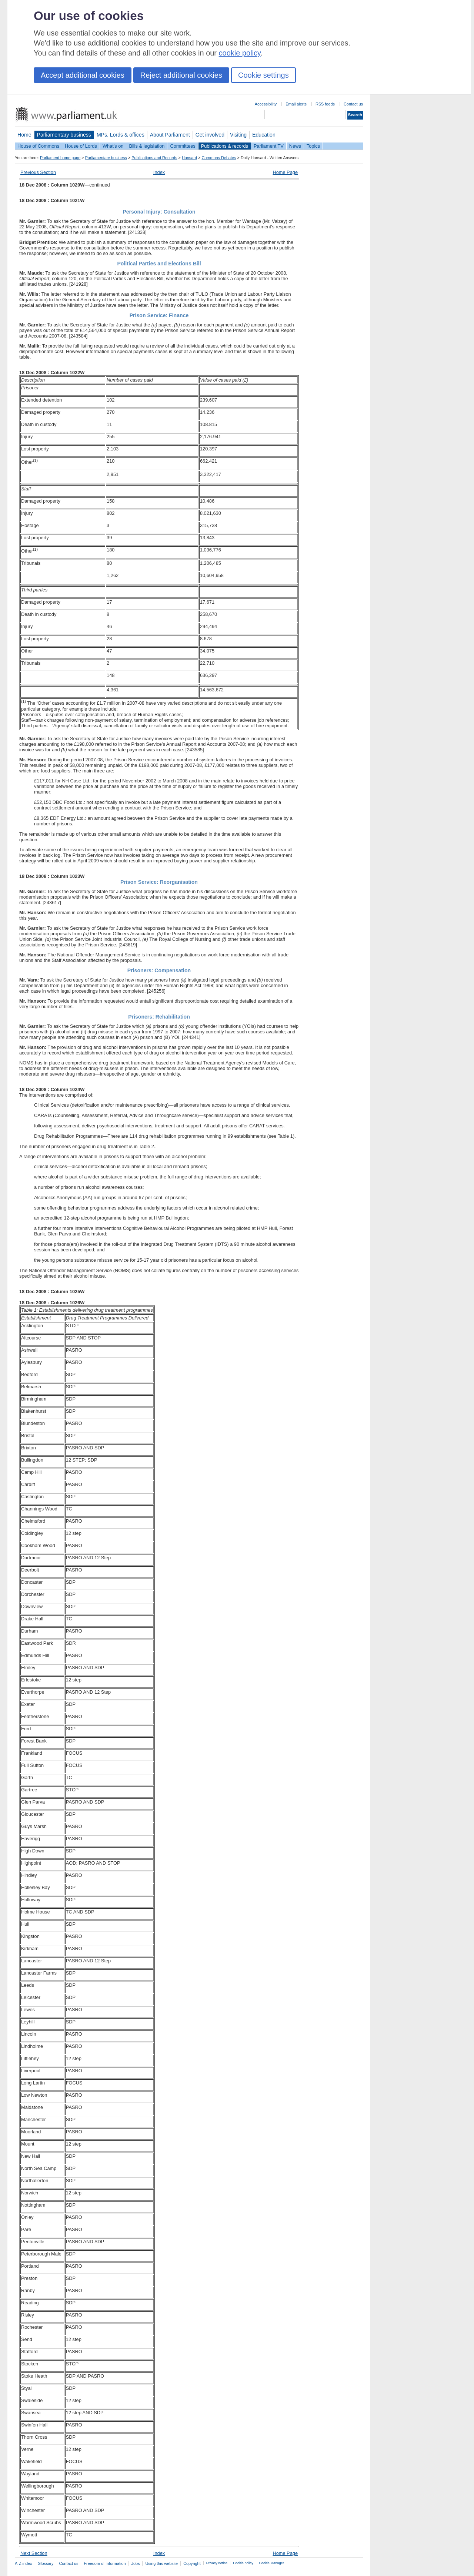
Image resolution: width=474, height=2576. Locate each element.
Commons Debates (218, 157)
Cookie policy (243, 2563)
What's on (113, 146)
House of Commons (38, 146)
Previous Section (38, 172)
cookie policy (240, 53)
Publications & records (224, 146)
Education (264, 135)
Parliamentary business (64, 135)
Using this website (161, 2563)
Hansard (189, 157)
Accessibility (266, 104)
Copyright (192, 2563)
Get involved (210, 135)
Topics (313, 146)
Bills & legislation (146, 146)
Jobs (135, 2563)
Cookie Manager (271, 2563)
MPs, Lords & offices (120, 135)
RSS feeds (325, 104)
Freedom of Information (105, 2563)
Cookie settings (263, 75)
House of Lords (81, 146)
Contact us (353, 104)
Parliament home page (60, 157)
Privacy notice (216, 2563)
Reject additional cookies (181, 75)
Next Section (33, 2553)
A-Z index (23, 2563)
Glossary (46, 2563)
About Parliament (170, 135)
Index (159, 172)
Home (24, 135)
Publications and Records (154, 157)
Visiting (238, 135)
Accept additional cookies (82, 75)
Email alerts (296, 104)
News (295, 146)
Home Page (285, 172)
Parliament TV (269, 146)
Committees (182, 146)
